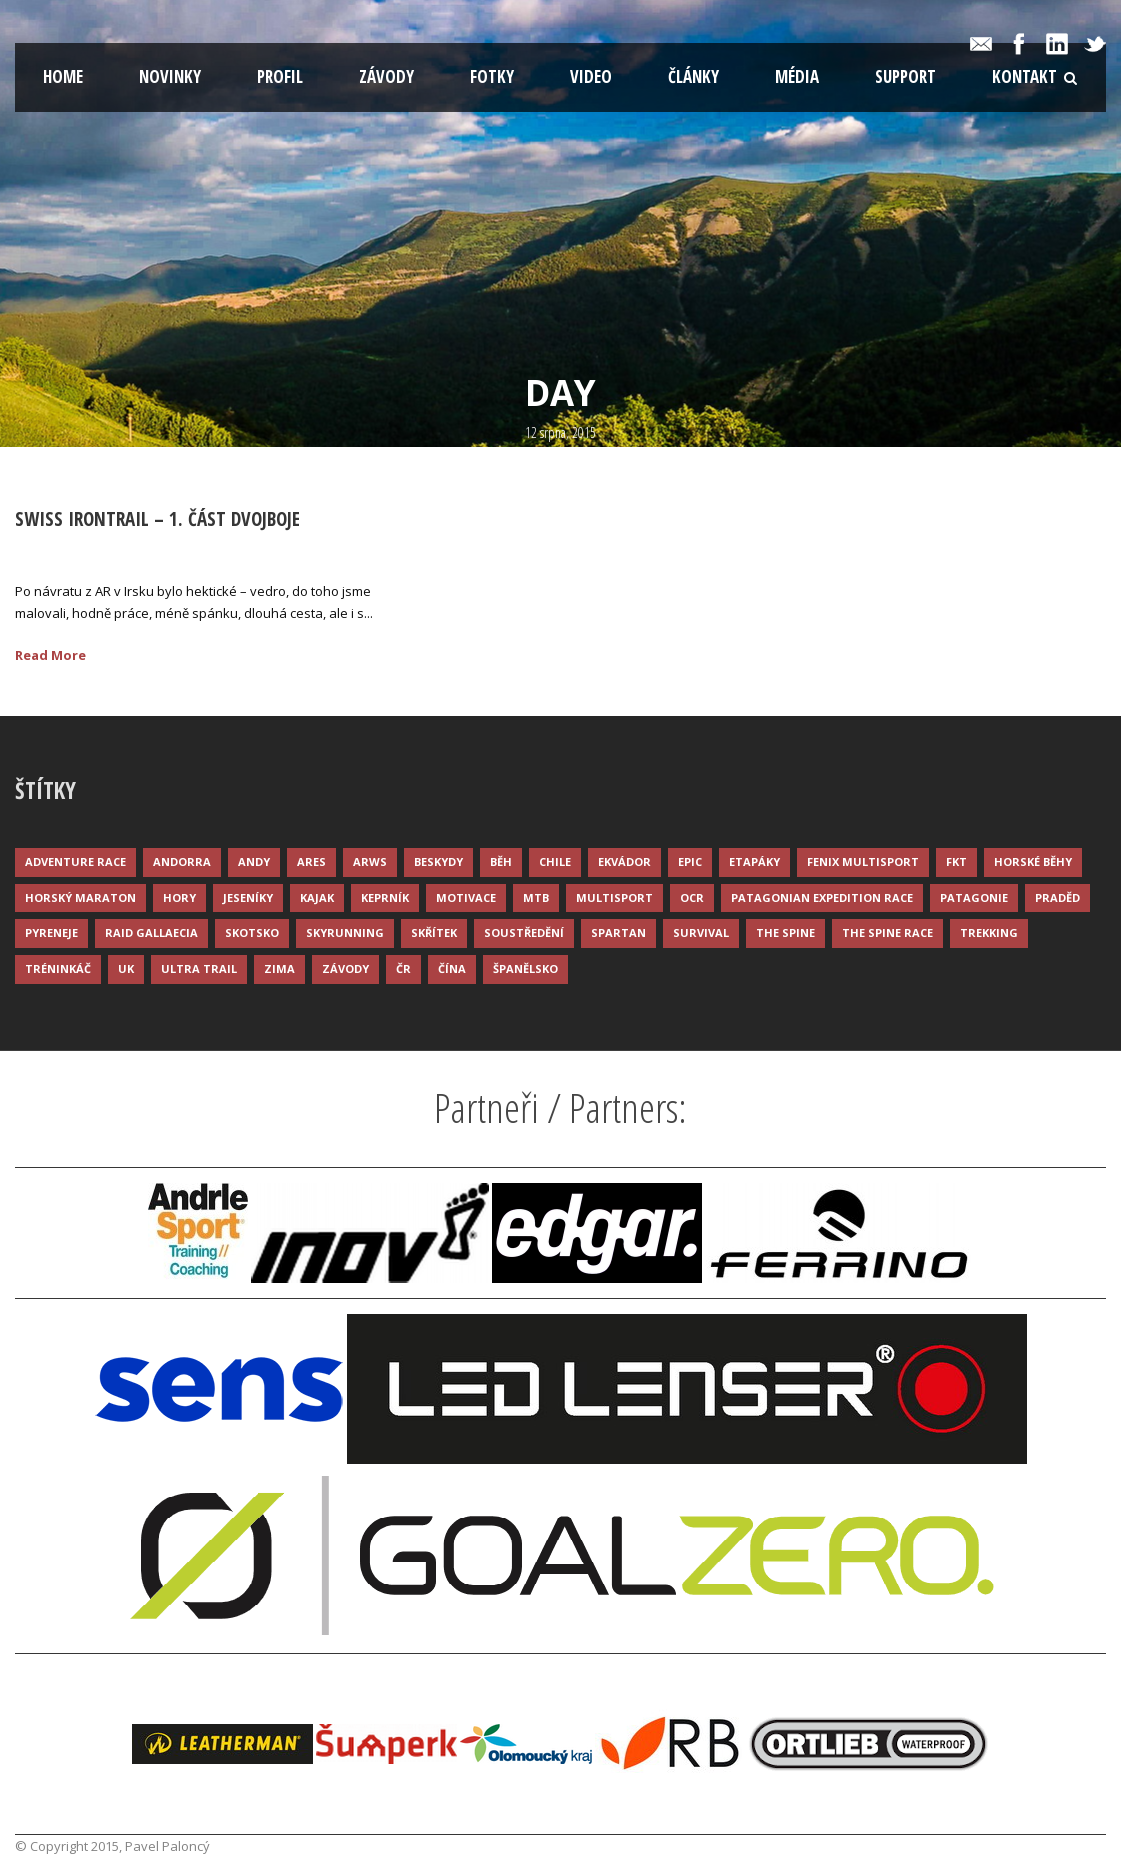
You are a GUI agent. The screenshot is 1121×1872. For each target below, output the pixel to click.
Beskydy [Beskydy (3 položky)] (438, 861)
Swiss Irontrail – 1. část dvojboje (157, 519)
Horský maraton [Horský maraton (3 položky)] (80, 897)
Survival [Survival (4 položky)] (701, 932)
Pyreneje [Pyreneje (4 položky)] (51, 932)
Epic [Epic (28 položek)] (690, 861)
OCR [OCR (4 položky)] (692, 897)
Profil (280, 76)
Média (797, 76)
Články (693, 76)
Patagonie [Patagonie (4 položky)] (974, 897)
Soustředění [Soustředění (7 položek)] (524, 932)
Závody (386, 76)
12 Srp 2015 (73, 551)
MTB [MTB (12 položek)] (536, 897)
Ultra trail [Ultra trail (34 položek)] (199, 968)
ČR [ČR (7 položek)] (403, 968)
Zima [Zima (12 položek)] (279, 968)
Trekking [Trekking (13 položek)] (989, 932)
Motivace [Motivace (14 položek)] (466, 897)
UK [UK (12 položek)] (126, 968)
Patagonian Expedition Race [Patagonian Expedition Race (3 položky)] (822, 897)
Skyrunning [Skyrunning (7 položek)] (345, 932)
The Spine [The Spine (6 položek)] (785, 932)
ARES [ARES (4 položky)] (311, 861)
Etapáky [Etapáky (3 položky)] (754, 861)
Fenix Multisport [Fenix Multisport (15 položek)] (863, 861)
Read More (50, 655)
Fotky (492, 76)
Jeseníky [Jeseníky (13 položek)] (248, 897)
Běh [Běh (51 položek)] (501, 861)
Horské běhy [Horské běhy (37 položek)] (1033, 861)
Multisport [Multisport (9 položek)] (614, 897)
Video (591, 76)
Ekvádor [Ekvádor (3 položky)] (624, 861)
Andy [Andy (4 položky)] (254, 861)
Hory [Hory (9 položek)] (179, 897)
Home (63, 76)
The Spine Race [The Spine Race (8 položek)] (887, 932)
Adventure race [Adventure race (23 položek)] (75, 861)
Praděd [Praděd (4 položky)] (1057, 897)
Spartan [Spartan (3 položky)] (618, 932)
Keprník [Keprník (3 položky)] (385, 897)
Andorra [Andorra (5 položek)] (182, 861)
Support (905, 76)
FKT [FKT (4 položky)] (956, 861)
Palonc (167, 551)
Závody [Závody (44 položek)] (345, 968)
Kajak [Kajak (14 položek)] (317, 897)
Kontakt (1024, 76)
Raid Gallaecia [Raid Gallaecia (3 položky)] (151, 932)
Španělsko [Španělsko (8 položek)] (525, 968)
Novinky (170, 76)
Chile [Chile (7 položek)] (555, 861)
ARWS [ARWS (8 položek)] (370, 861)
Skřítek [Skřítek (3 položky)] (434, 932)
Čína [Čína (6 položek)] (452, 968)
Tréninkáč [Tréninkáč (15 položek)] (58, 968)
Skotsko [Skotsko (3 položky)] (252, 932)
